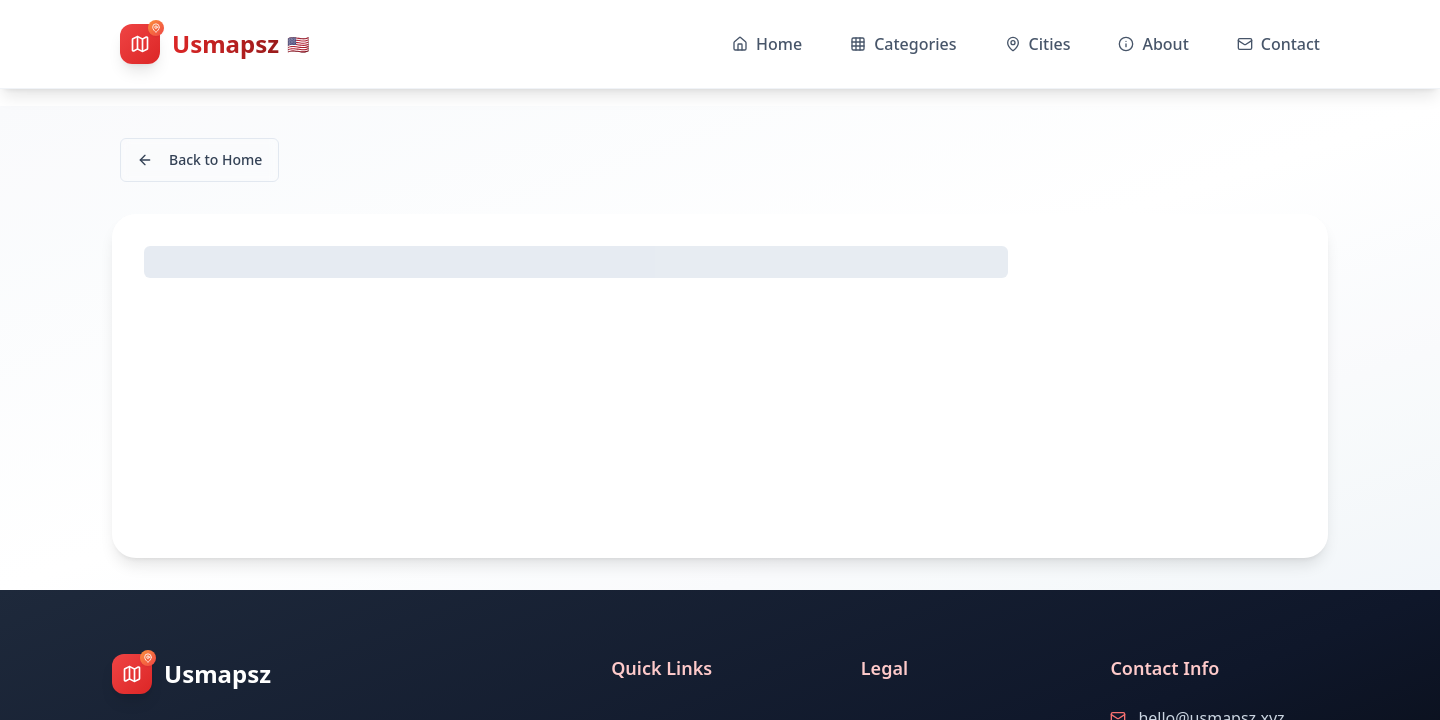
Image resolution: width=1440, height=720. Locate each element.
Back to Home (199, 159)
